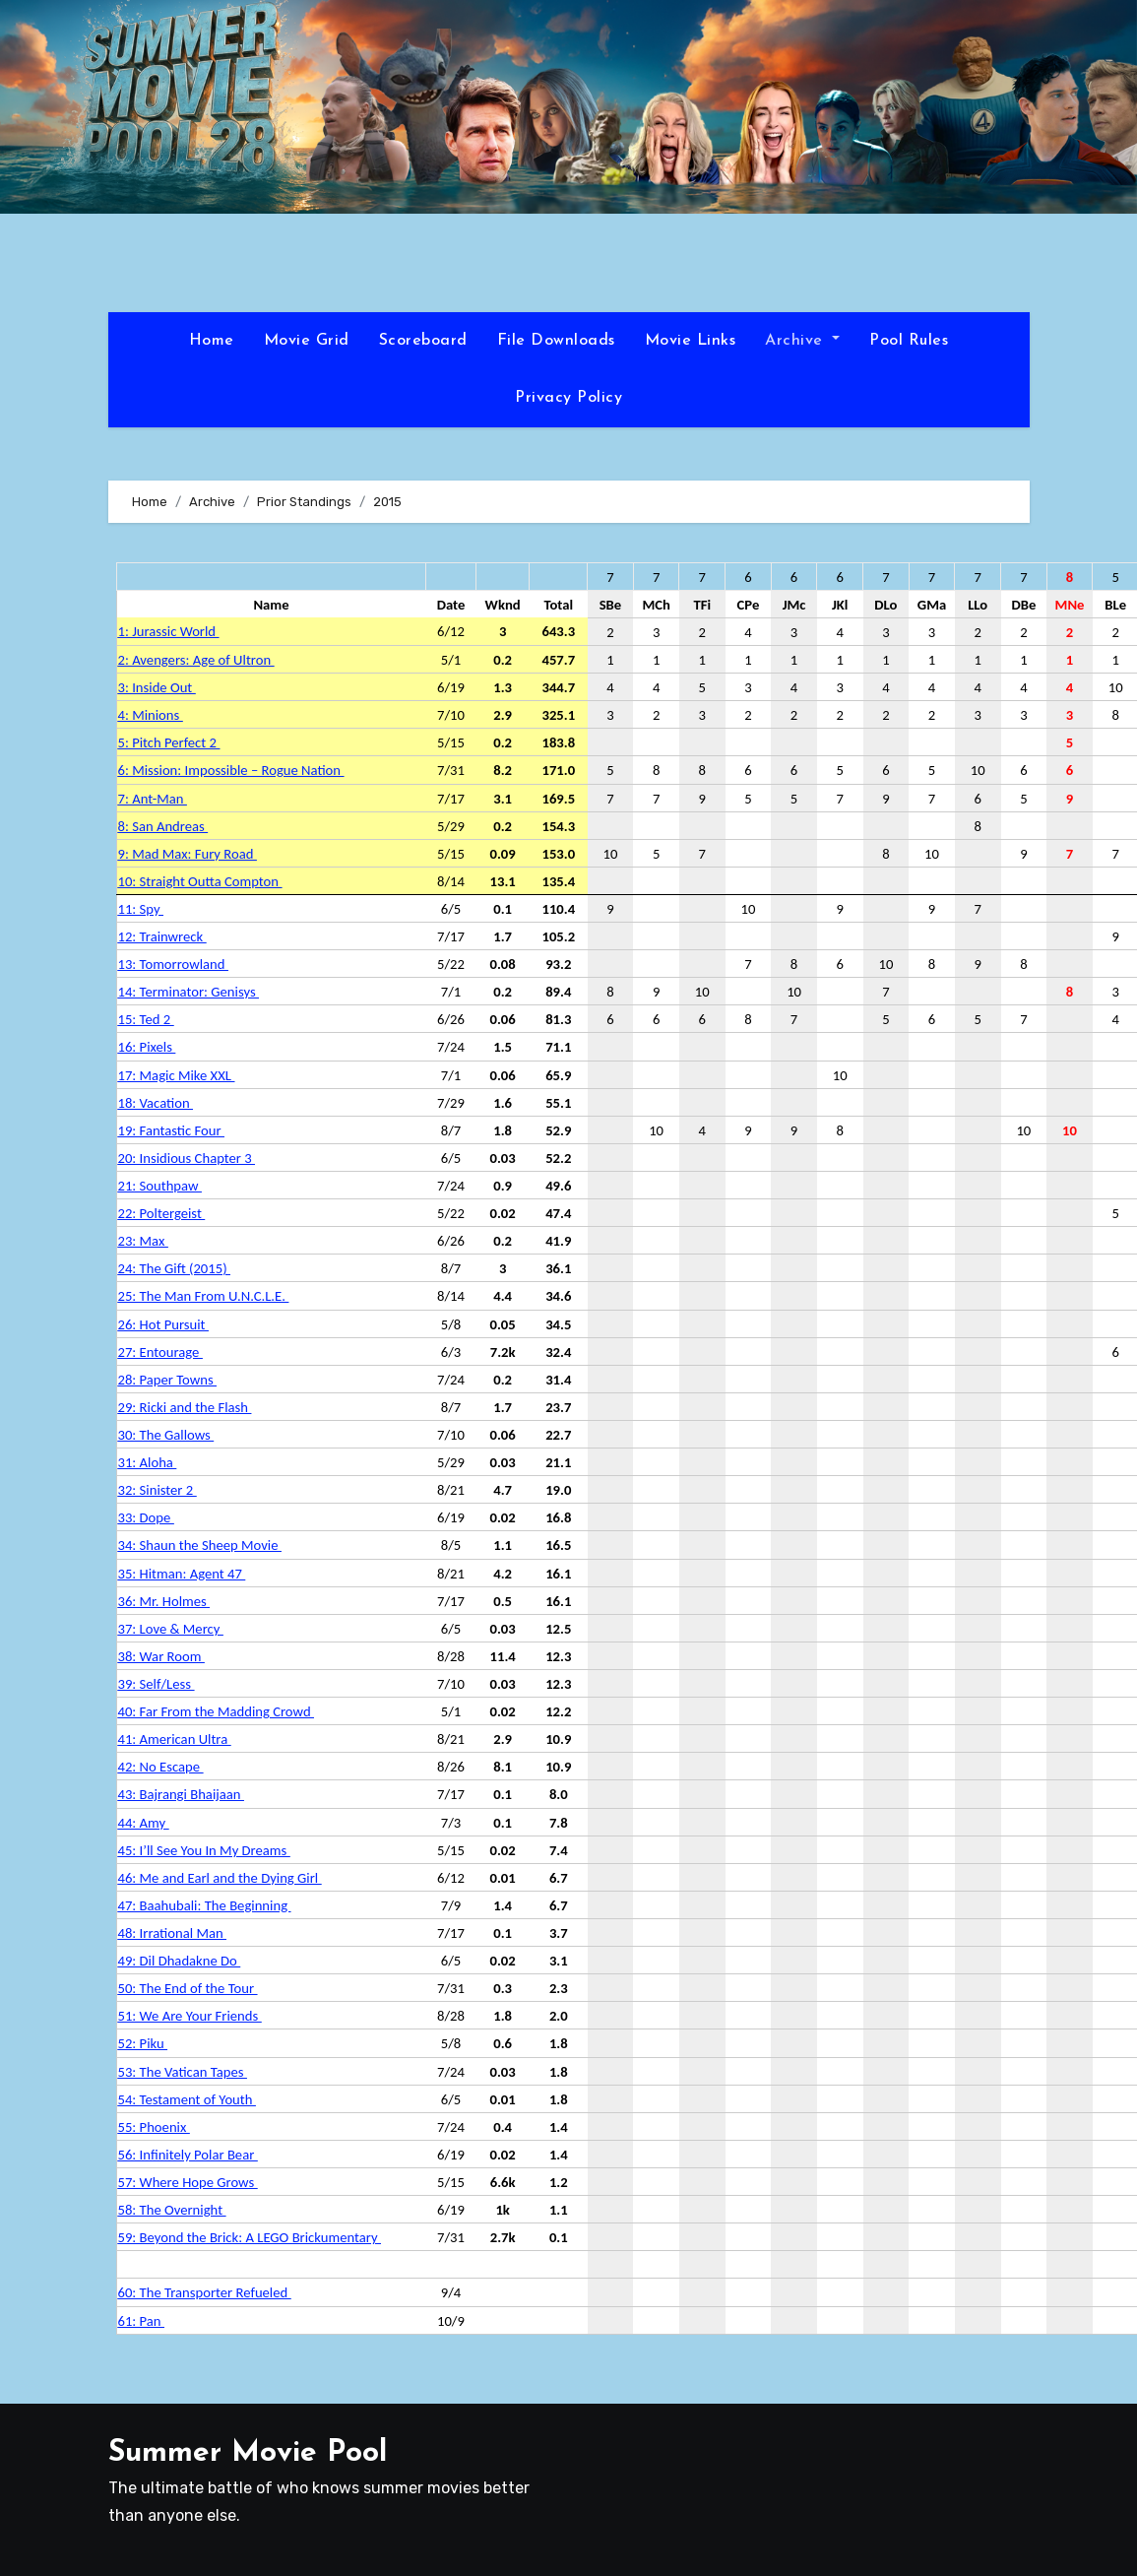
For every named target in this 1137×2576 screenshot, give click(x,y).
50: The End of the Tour (188, 1988)
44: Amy (143, 1823)
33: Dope (146, 1517)
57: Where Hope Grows (188, 2182)
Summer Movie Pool (247, 2453)
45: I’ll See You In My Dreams (204, 1850)
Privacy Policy (568, 398)
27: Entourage (160, 1352)
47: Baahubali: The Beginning (204, 1905)
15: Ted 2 (146, 1019)
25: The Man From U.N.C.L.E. (203, 1296)
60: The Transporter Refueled (204, 2292)
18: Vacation (155, 1103)
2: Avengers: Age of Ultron (196, 660)
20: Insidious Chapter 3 (187, 1158)
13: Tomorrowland (173, 964)
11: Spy (140, 909)
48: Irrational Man (172, 1933)
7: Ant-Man (152, 798)
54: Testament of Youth (187, 2099)
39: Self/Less (156, 1684)
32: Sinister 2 (157, 1490)
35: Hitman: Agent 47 (182, 1573)
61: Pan (141, 2321)
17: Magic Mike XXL (176, 1075)
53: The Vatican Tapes (182, 2072)
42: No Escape (161, 1766)
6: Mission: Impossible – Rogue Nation (231, 770)
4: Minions (150, 715)
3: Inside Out (157, 687)
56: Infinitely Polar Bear (188, 2154)
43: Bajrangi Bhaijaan (181, 1794)
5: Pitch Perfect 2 (169, 742)
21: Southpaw (160, 1185)
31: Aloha (147, 1462)
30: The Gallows (166, 1435)
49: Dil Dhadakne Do (179, 1960)
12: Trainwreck (162, 936)
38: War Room (161, 1656)
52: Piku (143, 2043)
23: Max (143, 1241)
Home (211, 341)
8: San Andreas (163, 826)
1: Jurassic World (169, 631)
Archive (802, 341)
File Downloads (556, 341)
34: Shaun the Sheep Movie (200, 1545)
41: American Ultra (174, 1739)
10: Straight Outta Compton (200, 881)
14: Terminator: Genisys (188, 991)
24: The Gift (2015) (174, 1268)
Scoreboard (423, 341)
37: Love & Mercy (170, 1629)
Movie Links (690, 341)
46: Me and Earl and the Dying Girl (220, 1878)
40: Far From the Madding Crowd (216, 1711)
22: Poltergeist (162, 1213)
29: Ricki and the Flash (185, 1407)
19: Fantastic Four (171, 1130)
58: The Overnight (172, 2210)
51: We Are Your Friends (190, 2016)
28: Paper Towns (168, 1379)
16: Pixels (147, 1047)
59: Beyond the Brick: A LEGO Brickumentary (249, 2237)
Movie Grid (306, 341)
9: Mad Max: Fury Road (187, 854)
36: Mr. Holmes (164, 1601)
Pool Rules (908, 341)
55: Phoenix (154, 2127)
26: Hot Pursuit (163, 1324)
